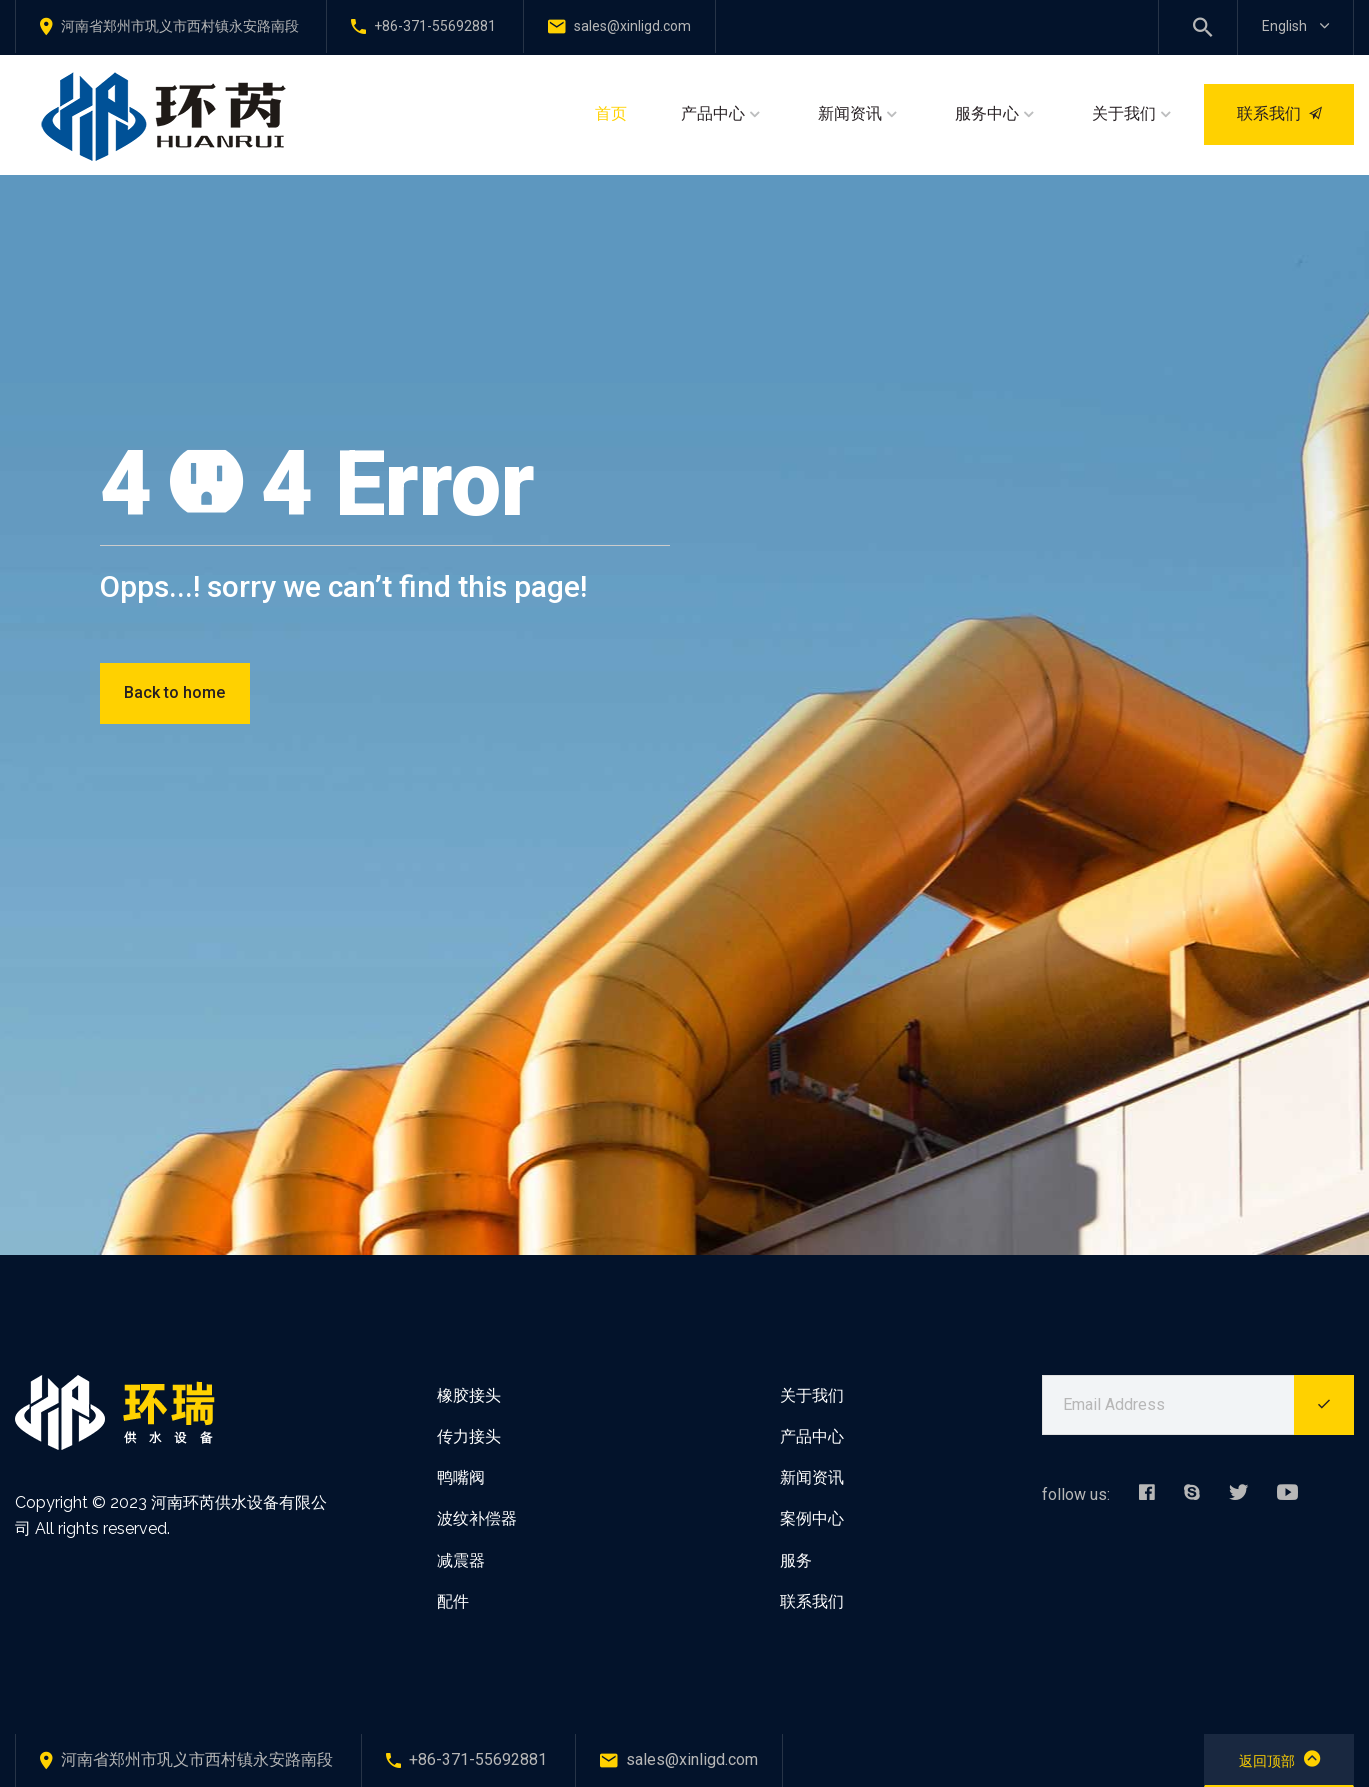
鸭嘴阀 (461, 1477)
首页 (611, 113)
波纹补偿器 (477, 1518)
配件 (453, 1601)
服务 (796, 1560)
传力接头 (469, 1436)
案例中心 (812, 1518)
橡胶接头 (469, 1395)
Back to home (174, 692)
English (1295, 26)
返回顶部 (1279, 1759)
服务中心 (987, 113)
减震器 (461, 1560)
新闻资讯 (850, 113)
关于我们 (1124, 113)
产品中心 (713, 113)
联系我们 (1279, 113)
